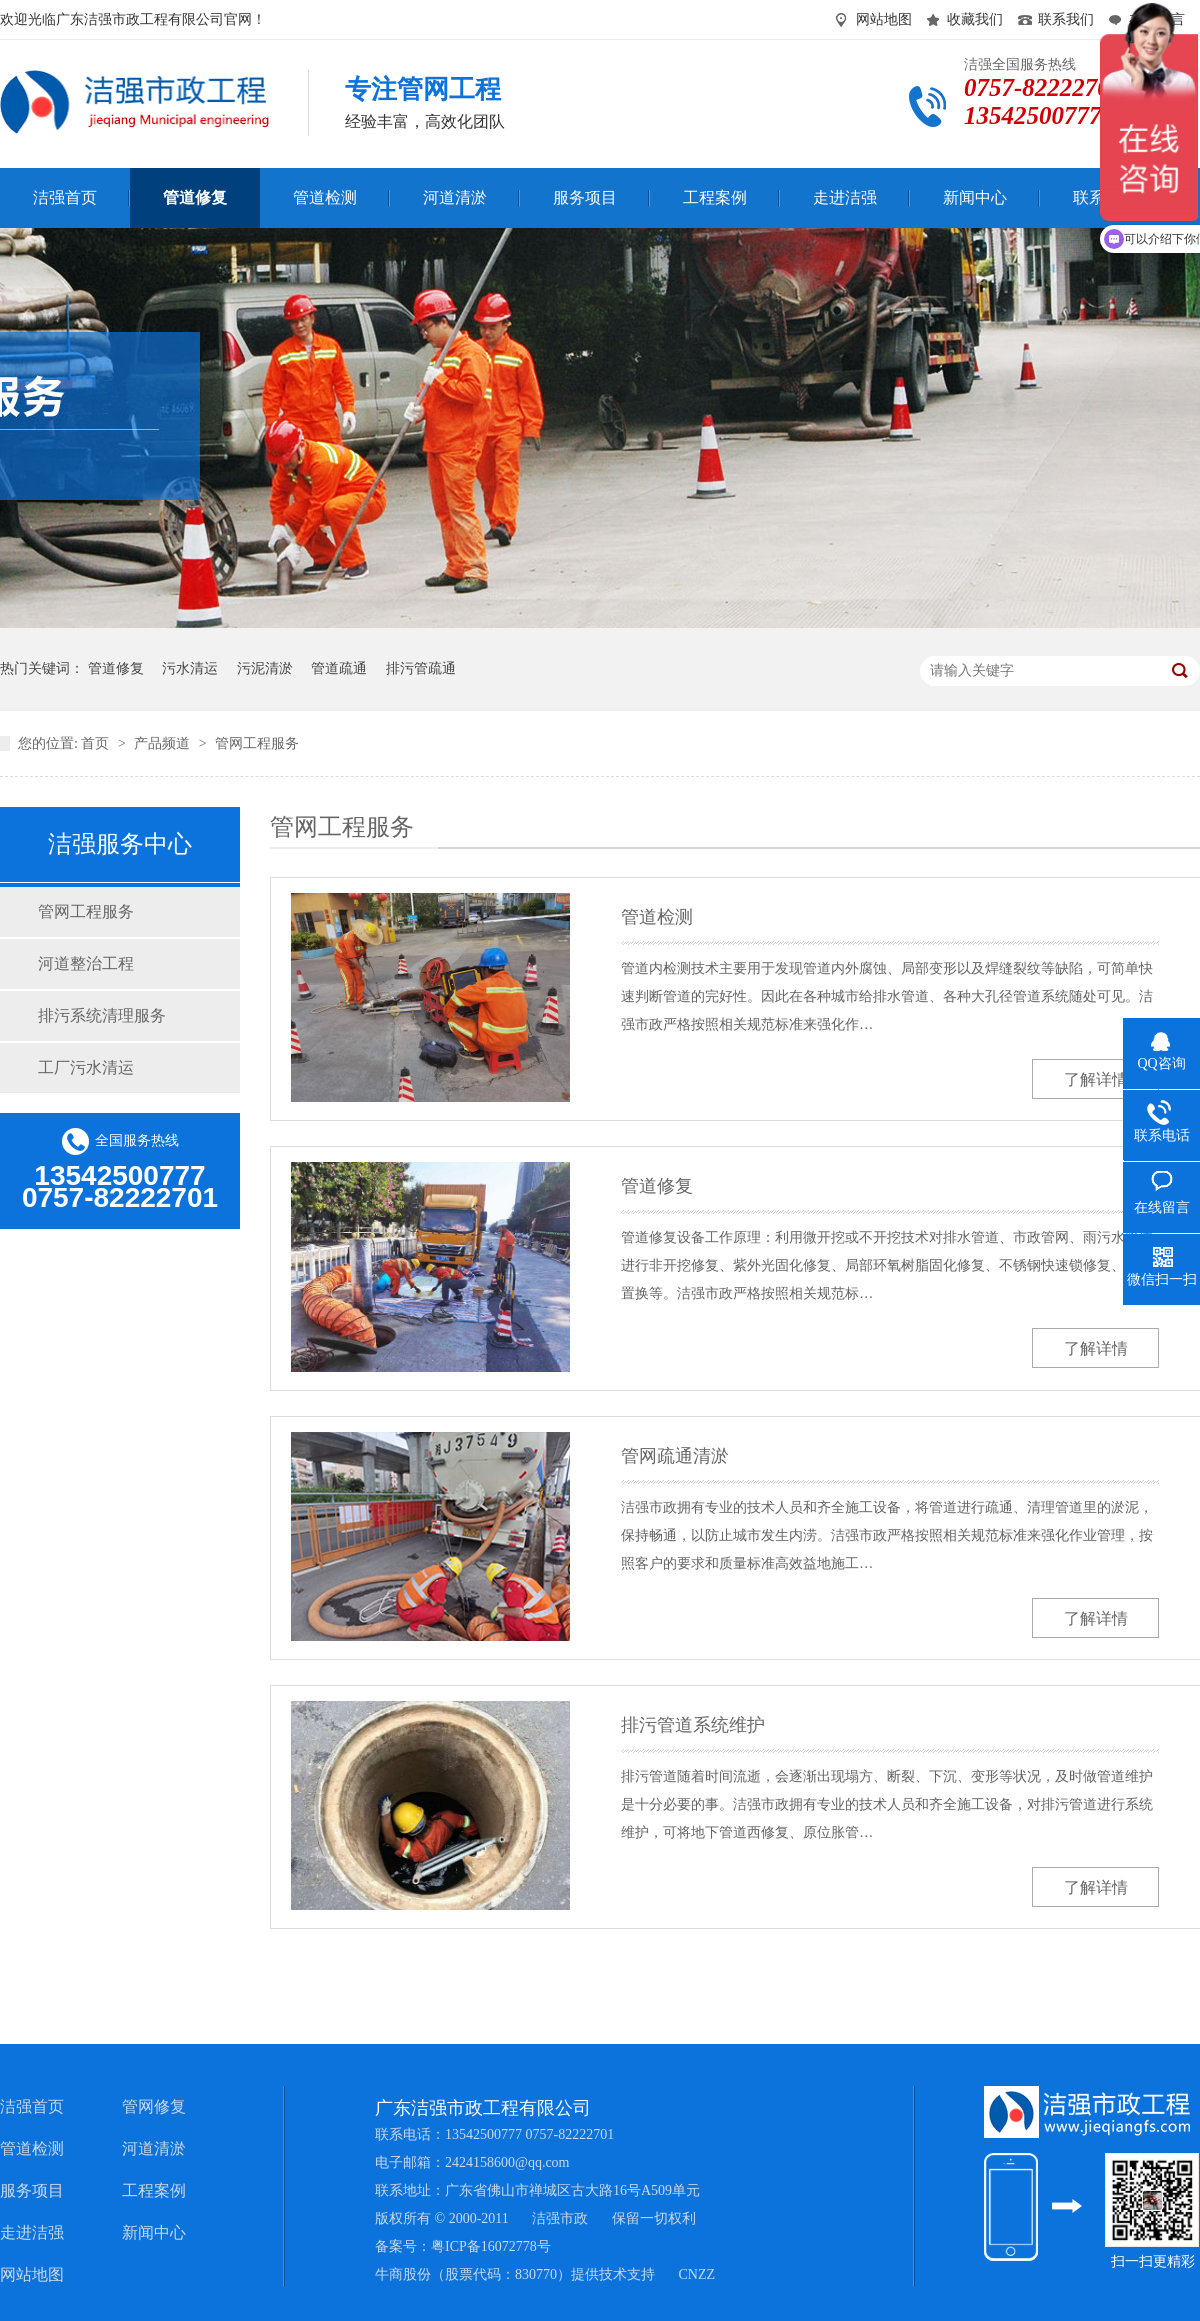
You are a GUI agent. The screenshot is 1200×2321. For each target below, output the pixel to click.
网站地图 (884, 19)
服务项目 (32, 2190)
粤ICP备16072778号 (491, 2246)
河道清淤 (154, 2148)
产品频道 (164, 743)
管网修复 (154, 2106)
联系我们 (1066, 19)
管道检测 (657, 917)
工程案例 (154, 2190)
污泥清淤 (265, 668)
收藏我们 (975, 19)
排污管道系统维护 (693, 1725)
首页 (97, 743)
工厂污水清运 (86, 1067)
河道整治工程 (86, 963)
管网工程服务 (257, 743)
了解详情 (1096, 1079)
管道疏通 (339, 668)
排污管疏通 (421, 668)
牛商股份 (403, 2274)
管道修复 (116, 668)
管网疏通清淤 (675, 1456)
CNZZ (697, 2274)
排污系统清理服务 (102, 1015)
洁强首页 (32, 2106)
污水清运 (190, 668)
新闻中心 (154, 2232)
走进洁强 (32, 2232)
